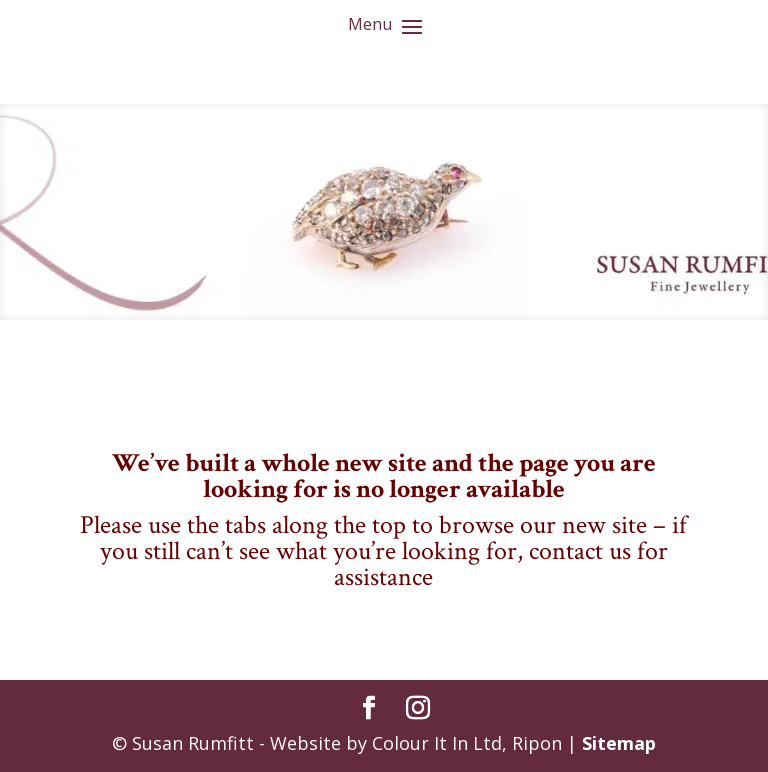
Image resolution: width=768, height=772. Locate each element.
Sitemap (619, 743)
